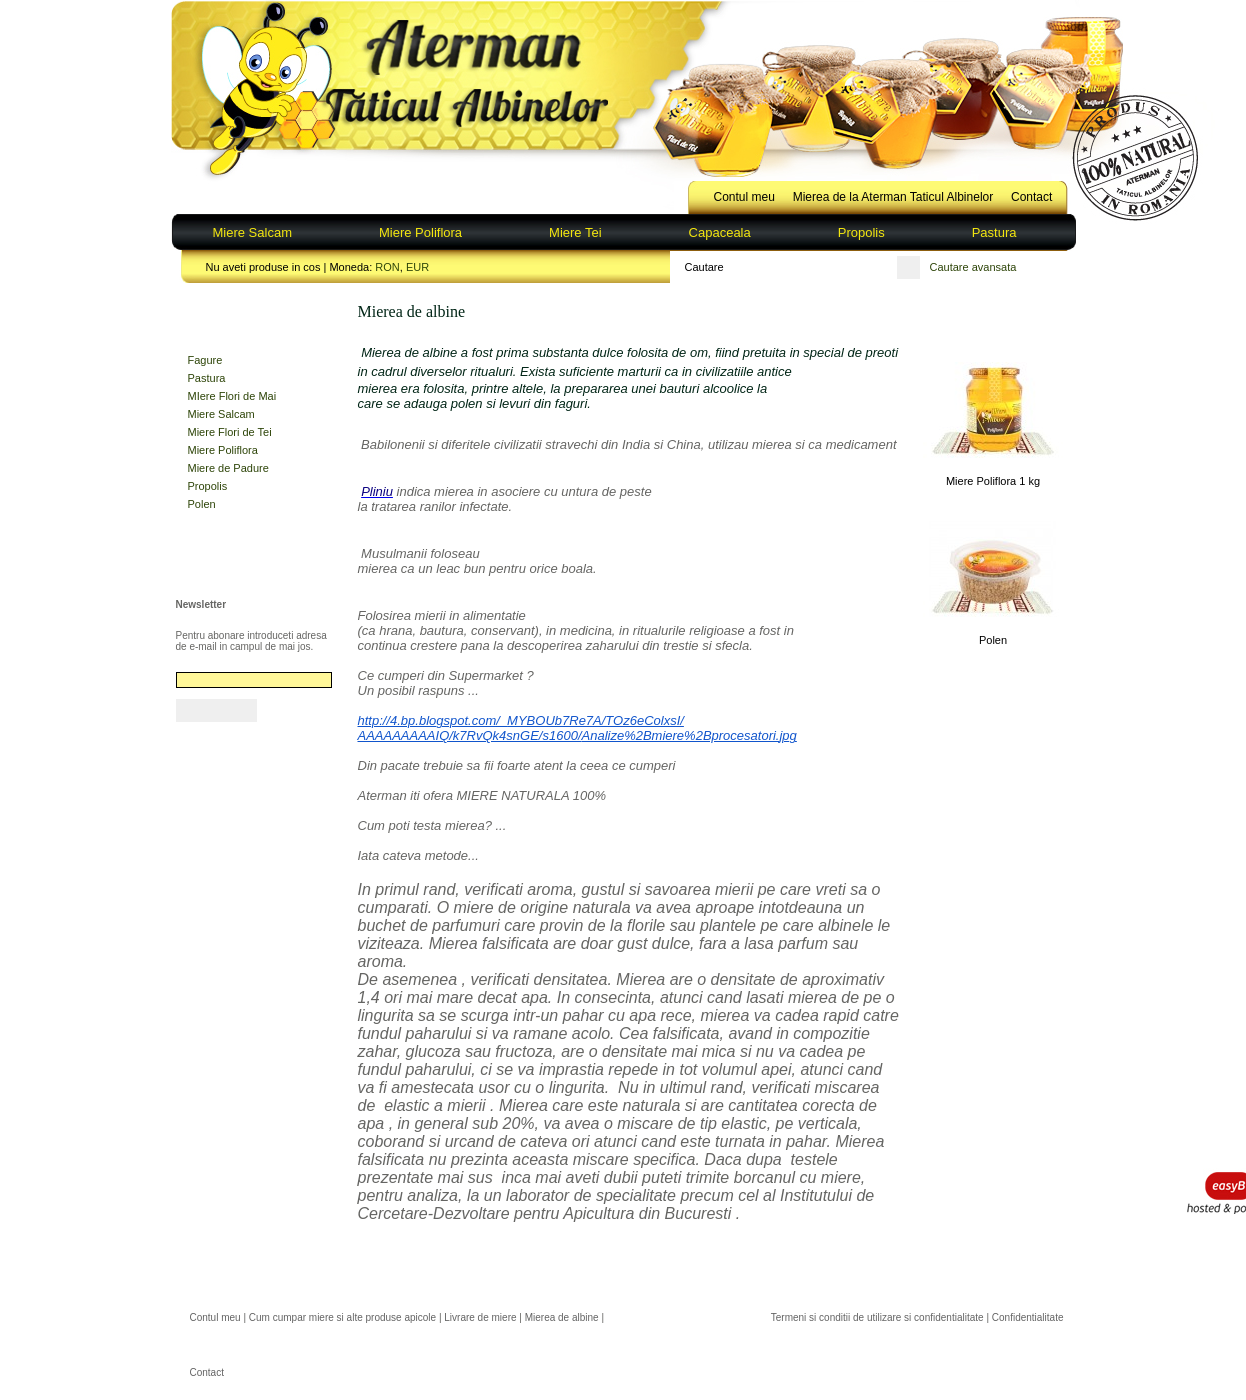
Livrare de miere (480, 1317)
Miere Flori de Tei (230, 432)
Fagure (205, 360)
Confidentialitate (1028, 1317)
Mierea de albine (562, 1317)
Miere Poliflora (420, 232)
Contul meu (744, 197)
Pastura (994, 232)
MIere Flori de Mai (232, 396)
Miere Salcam (252, 232)
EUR (417, 267)
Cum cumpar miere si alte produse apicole (342, 1317)
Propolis (861, 232)
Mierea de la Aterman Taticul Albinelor (893, 197)
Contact (1031, 197)
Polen (202, 504)
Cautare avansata (973, 267)
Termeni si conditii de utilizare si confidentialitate (877, 1317)
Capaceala (720, 232)
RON (387, 267)
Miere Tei (575, 232)
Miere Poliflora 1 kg (993, 481)
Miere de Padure (228, 468)
